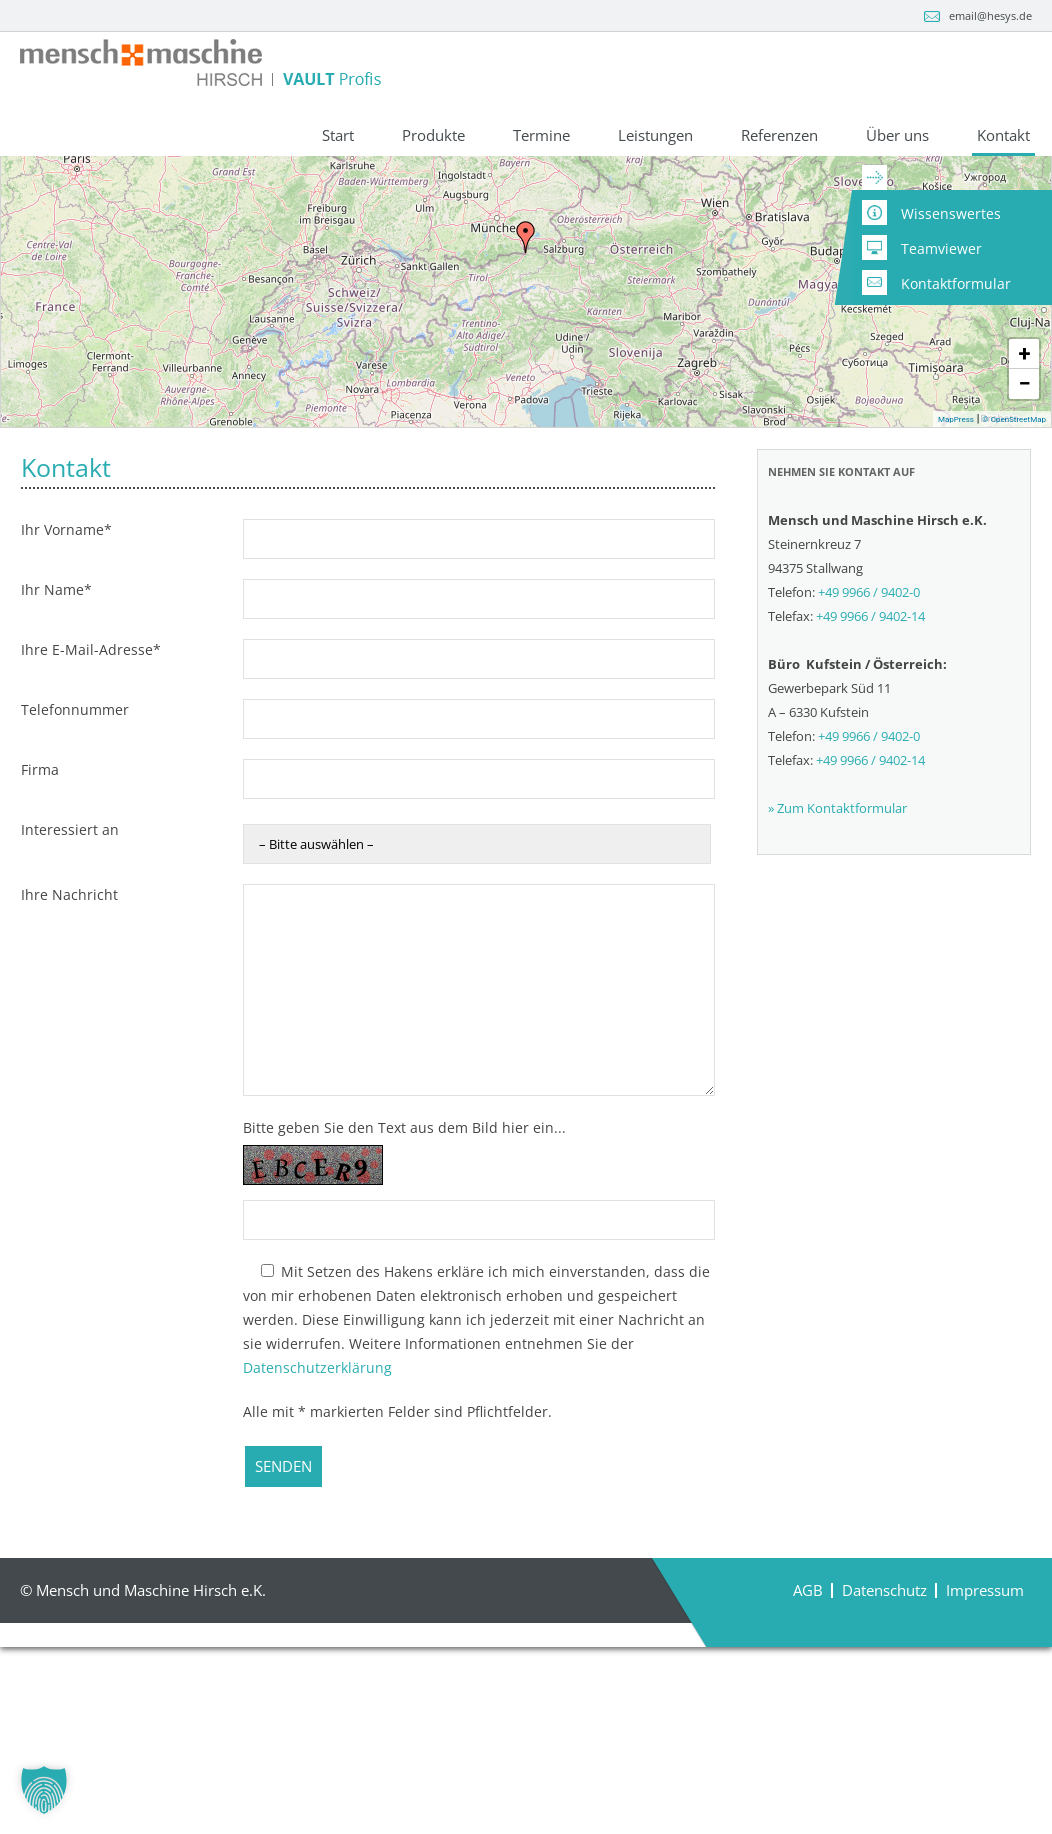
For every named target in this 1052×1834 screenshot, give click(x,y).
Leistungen (655, 136)
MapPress (956, 566)
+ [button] (1025, 500)
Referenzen (779, 136)
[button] (44, 1790)
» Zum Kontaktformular (837, 956)
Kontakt (1003, 136)
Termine (541, 136)
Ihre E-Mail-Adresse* (91, 796)
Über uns (897, 136)
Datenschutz (884, 1738)
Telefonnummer (75, 856)
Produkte (433, 136)
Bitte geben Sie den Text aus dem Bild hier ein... (404, 1274)
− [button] (1024, 530)
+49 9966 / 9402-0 (168, 212)
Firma (40, 916)
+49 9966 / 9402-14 (870, 764)
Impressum (985, 1738)
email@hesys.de (990, 15)
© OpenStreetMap (1014, 566)
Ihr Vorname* (66, 676)
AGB (808, 1738)
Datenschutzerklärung (317, 1514)
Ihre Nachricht (69, 1041)
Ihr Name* (56, 736)
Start (338, 136)
